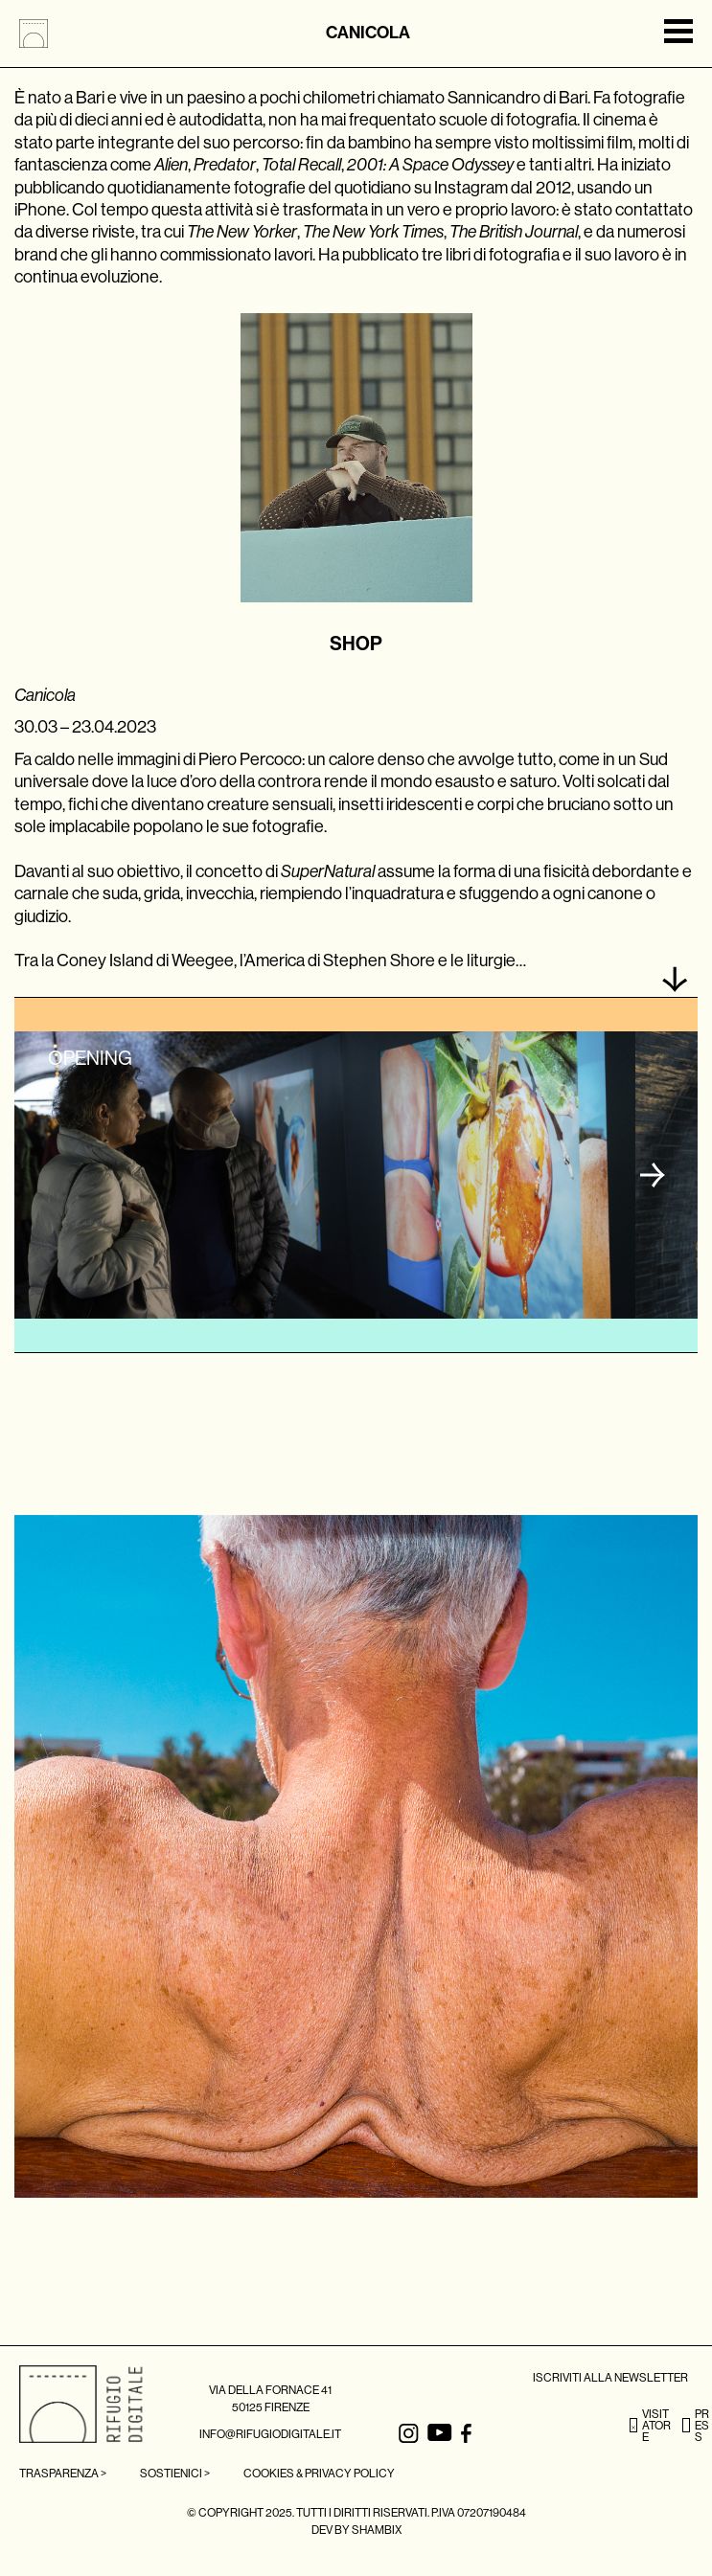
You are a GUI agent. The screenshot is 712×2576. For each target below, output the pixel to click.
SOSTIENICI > (175, 2473)
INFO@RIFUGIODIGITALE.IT (270, 2434)
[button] (652, 1175)
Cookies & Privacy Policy (319, 2473)
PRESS (695, 2425)
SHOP (356, 643)
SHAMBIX (377, 2530)
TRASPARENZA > (62, 2473)
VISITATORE (650, 2425)
